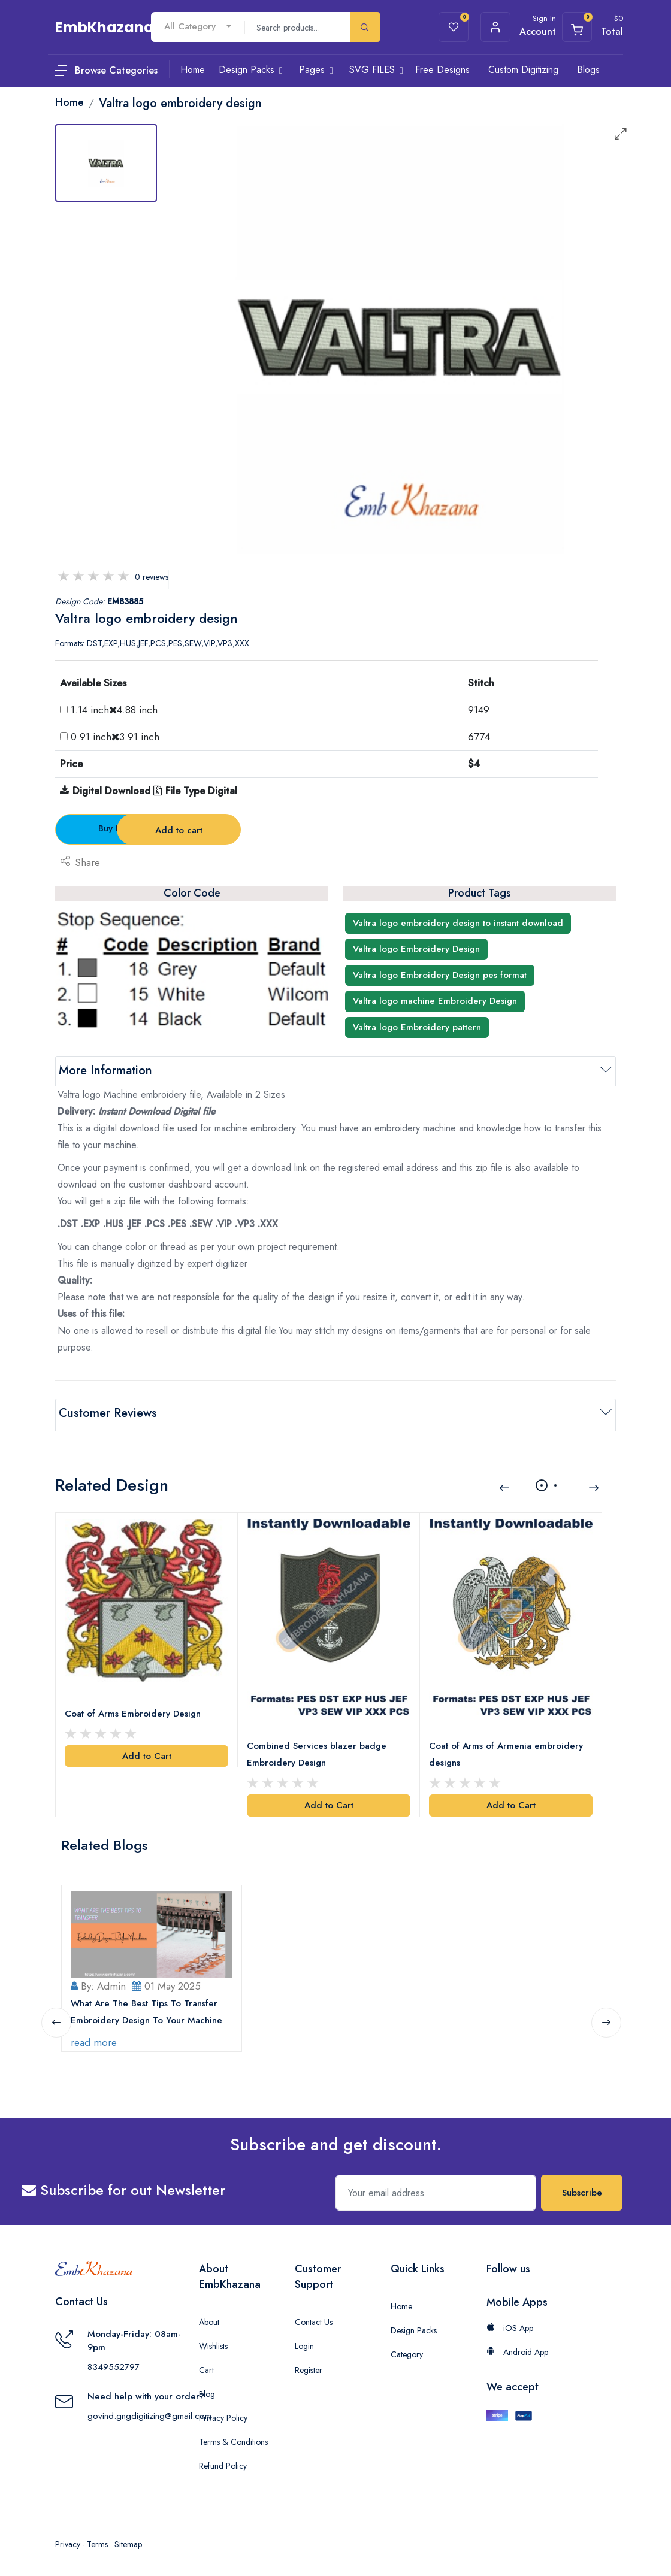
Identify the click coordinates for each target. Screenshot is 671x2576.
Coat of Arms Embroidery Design (133, 1710)
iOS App (509, 2324)
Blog (207, 2390)
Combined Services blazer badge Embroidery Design (317, 1751)
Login (304, 2342)
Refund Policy (223, 2462)
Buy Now (122, 828)
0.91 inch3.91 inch (115, 736)
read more (94, 2038)
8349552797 (113, 2362)
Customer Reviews (108, 1413)
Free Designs (442, 70)
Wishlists (213, 2342)
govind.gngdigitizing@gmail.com (149, 2411)
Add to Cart (146, 1752)
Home (401, 2302)
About (209, 2318)
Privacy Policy (223, 2414)
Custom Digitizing (523, 70)
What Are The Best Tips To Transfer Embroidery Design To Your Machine (147, 2008)
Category (407, 2350)
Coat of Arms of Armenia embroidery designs (507, 1751)
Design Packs (414, 2326)
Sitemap (128, 2540)
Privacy (67, 2540)
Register (308, 2366)
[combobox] (197, 26)
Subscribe (582, 2188)
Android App (517, 2348)
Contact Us (314, 2318)
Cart (206, 2366)
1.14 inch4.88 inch (114, 710)
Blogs (588, 70)
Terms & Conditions (233, 2438)
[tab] (106, 163)
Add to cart (264, 830)
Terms (97, 2540)
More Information (105, 1070)
